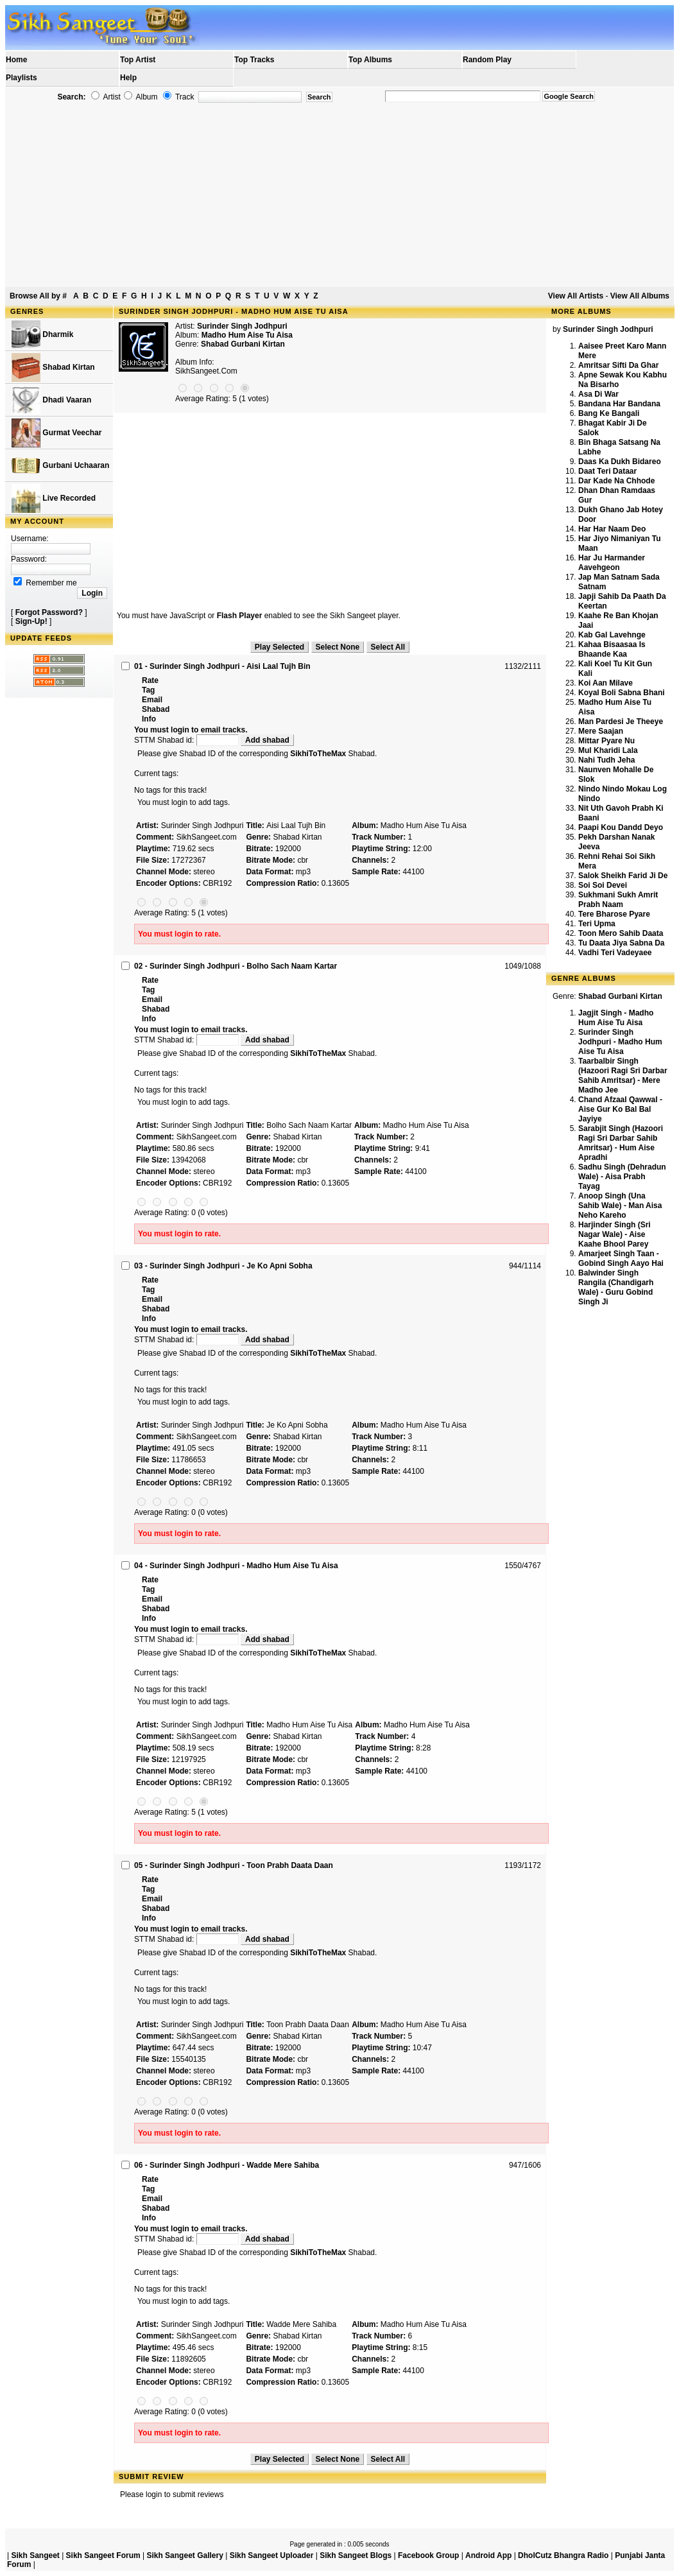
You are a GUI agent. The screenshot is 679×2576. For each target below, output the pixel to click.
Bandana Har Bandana (619, 403)
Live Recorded (54, 498)
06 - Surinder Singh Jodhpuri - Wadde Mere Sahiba (226, 2165)
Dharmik (42, 334)
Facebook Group (428, 2555)
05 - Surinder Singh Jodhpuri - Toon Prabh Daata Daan (233, 1865)
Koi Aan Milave (605, 683)
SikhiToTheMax (318, 753)
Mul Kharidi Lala (608, 750)
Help (128, 77)
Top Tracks (254, 59)
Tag (148, 690)
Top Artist (137, 59)
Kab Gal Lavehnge (612, 634)
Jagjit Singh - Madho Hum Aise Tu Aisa (615, 1017)
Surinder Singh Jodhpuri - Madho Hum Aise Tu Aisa (620, 1042)
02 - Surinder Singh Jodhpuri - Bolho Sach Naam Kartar (235, 966)
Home (16, 59)
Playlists (21, 77)
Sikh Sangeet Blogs (355, 2555)
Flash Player (239, 615)
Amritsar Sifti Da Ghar (618, 365)
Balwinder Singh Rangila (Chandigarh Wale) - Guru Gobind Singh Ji (615, 1287)
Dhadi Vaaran (51, 400)
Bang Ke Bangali (608, 413)
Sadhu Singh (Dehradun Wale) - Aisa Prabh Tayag (622, 1177)
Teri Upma (596, 923)
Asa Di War (598, 394)
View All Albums (639, 295)
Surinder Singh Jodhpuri (242, 326)
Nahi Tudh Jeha (606, 760)
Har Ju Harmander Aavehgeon (611, 562)
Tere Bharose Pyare (614, 914)
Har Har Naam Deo (612, 528)
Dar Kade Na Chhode (616, 480)
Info (149, 718)
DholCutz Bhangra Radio (563, 2555)
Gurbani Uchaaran (60, 465)
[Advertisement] (339, 195)
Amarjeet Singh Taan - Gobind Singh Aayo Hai (621, 1258)
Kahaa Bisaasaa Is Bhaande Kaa (612, 649)
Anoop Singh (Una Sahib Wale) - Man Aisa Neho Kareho (620, 1205)
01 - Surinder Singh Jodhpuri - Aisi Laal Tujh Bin (222, 666)
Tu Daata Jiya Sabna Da (621, 942)
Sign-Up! (31, 621)
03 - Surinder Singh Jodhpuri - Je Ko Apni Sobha (223, 1265)
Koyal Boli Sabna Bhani (621, 692)
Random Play (487, 59)
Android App (488, 2555)
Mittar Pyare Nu (606, 740)
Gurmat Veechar (56, 433)
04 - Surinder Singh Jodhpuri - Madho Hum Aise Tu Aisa (236, 1565)
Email (152, 699)
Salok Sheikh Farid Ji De (622, 875)
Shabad (155, 709)
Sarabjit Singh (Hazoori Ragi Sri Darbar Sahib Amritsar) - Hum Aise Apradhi (620, 1143)
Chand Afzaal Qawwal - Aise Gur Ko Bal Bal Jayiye (620, 1109)
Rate (150, 680)
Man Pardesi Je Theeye (620, 721)
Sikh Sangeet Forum (103, 2555)
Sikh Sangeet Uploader (272, 2555)
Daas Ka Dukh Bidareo (619, 461)
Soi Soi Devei (602, 885)
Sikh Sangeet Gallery (184, 2555)
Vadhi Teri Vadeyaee (615, 952)
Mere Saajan (600, 731)
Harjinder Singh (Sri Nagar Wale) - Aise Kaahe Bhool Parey (614, 1234)
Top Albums (370, 59)
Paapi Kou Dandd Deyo (620, 827)
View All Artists (575, 295)
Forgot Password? (49, 612)
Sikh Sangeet (35, 2555)
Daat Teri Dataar (607, 471)
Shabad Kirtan (53, 367)
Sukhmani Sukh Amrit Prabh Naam (618, 899)
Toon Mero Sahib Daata (620, 933)
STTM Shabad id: (187, 740)
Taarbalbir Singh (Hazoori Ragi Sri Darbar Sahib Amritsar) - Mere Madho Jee (622, 1075)
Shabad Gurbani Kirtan (243, 344)
